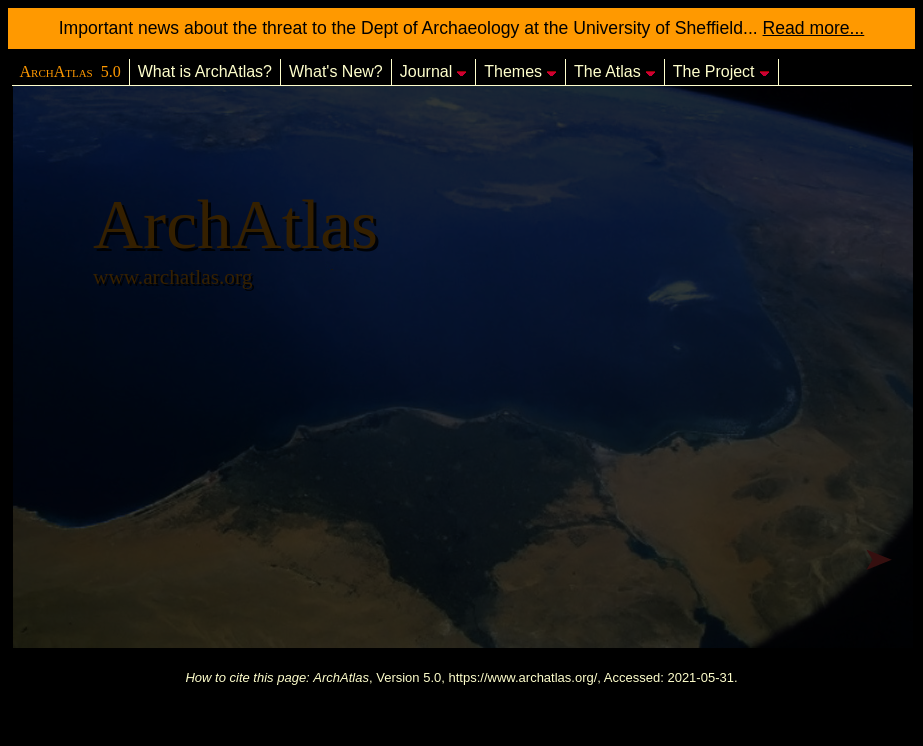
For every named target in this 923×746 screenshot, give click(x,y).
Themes (520, 71)
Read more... (814, 28)
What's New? (336, 71)
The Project (721, 71)
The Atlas (615, 71)
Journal (433, 71)
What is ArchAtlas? (205, 71)
